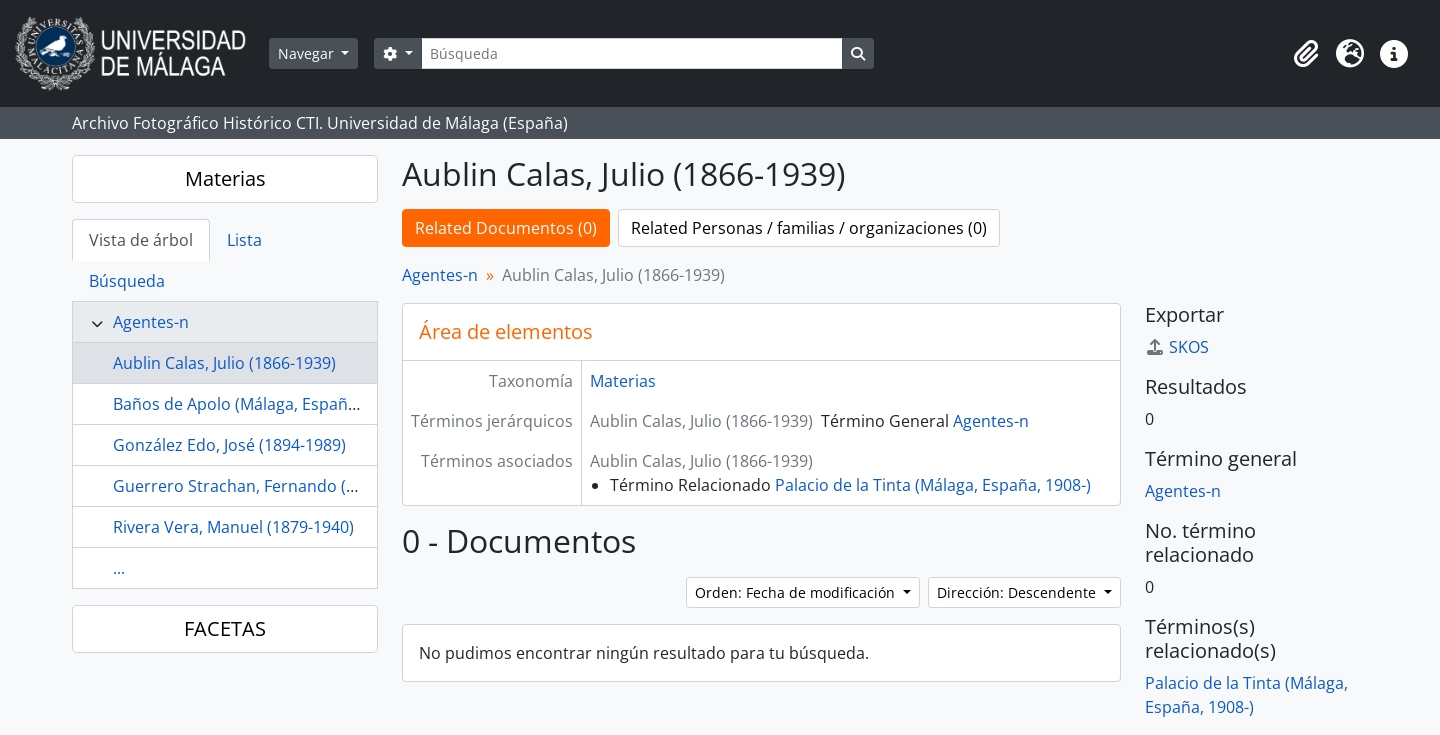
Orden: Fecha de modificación (797, 592)
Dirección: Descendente (1018, 592)
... (119, 568)
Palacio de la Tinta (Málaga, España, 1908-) (933, 485)
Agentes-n (151, 322)
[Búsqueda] (632, 53)
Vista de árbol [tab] (141, 240)
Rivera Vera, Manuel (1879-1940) (233, 527)
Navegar (308, 53)
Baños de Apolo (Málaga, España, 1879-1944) (280, 404)
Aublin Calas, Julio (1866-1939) (224, 363)
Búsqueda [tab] (127, 281)
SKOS (1177, 347)
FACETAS (225, 628)
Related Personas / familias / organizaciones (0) (809, 228)
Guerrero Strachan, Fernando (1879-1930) (270, 486)
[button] (1306, 54)
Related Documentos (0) (506, 228)
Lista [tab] (244, 240)
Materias (225, 178)
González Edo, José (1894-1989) (229, 445)
